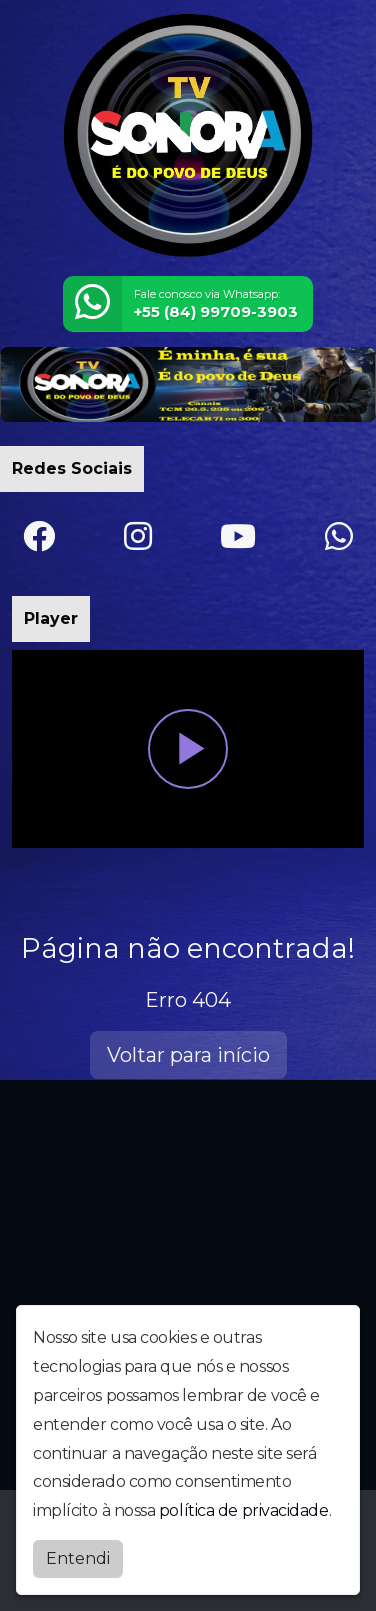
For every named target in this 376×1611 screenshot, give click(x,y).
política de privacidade (244, 1510)
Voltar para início (188, 1055)
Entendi (78, 1558)
